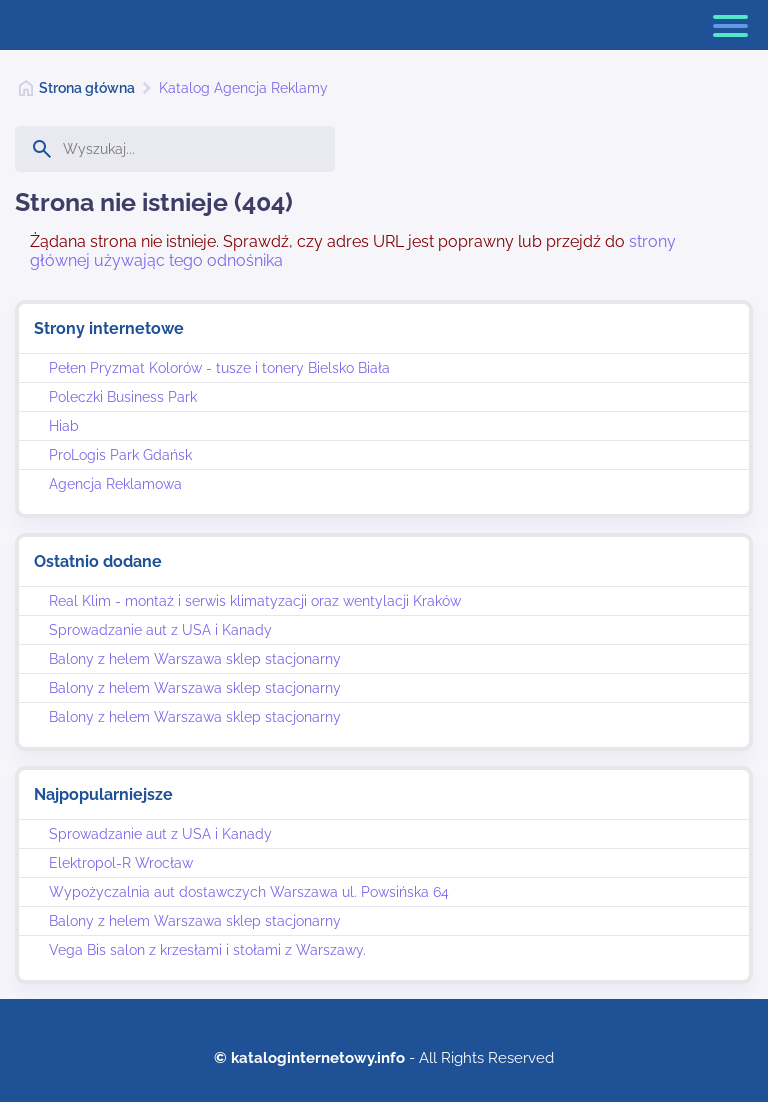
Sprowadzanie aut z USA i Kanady (160, 630)
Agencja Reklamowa (115, 484)
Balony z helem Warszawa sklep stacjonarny (195, 659)
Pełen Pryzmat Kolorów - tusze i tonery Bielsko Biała (219, 368)
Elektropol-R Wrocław (121, 863)
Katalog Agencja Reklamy (243, 88)
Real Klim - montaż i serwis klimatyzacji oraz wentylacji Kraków (255, 601)
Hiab (64, 426)
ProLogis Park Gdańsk (120, 455)
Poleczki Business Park (123, 397)
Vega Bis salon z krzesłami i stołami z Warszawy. (207, 950)
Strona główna (87, 88)
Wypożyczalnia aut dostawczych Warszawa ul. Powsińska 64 (249, 892)
